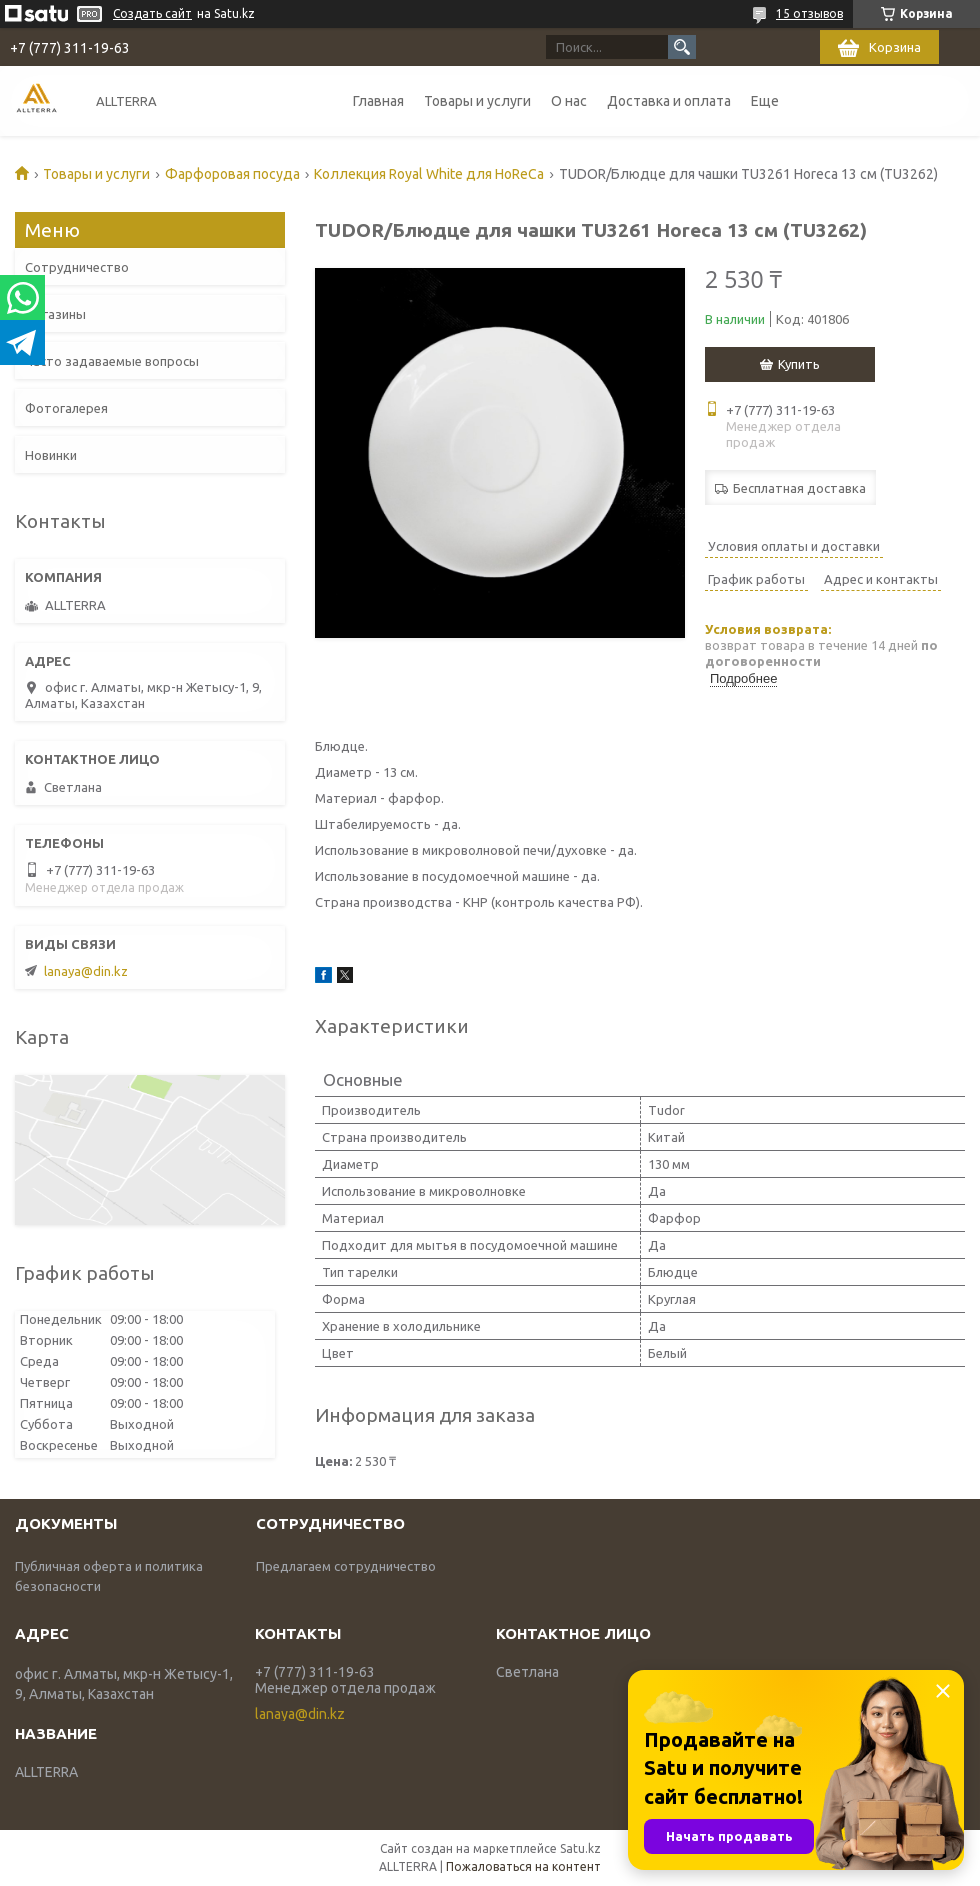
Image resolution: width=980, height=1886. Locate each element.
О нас (569, 101)
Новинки (51, 455)
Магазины (55, 314)
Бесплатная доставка (799, 488)
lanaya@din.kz (86, 971)
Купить (799, 364)
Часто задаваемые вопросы (112, 361)
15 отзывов (809, 13)
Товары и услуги (477, 101)
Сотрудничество (77, 267)
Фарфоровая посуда (232, 174)
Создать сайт (152, 13)
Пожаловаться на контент (523, 1866)
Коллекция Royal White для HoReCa (429, 174)
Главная (378, 101)
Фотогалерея (66, 408)
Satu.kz (580, 1848)
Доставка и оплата (669, 101)
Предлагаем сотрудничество (346, 1566)
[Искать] (682, 47)
